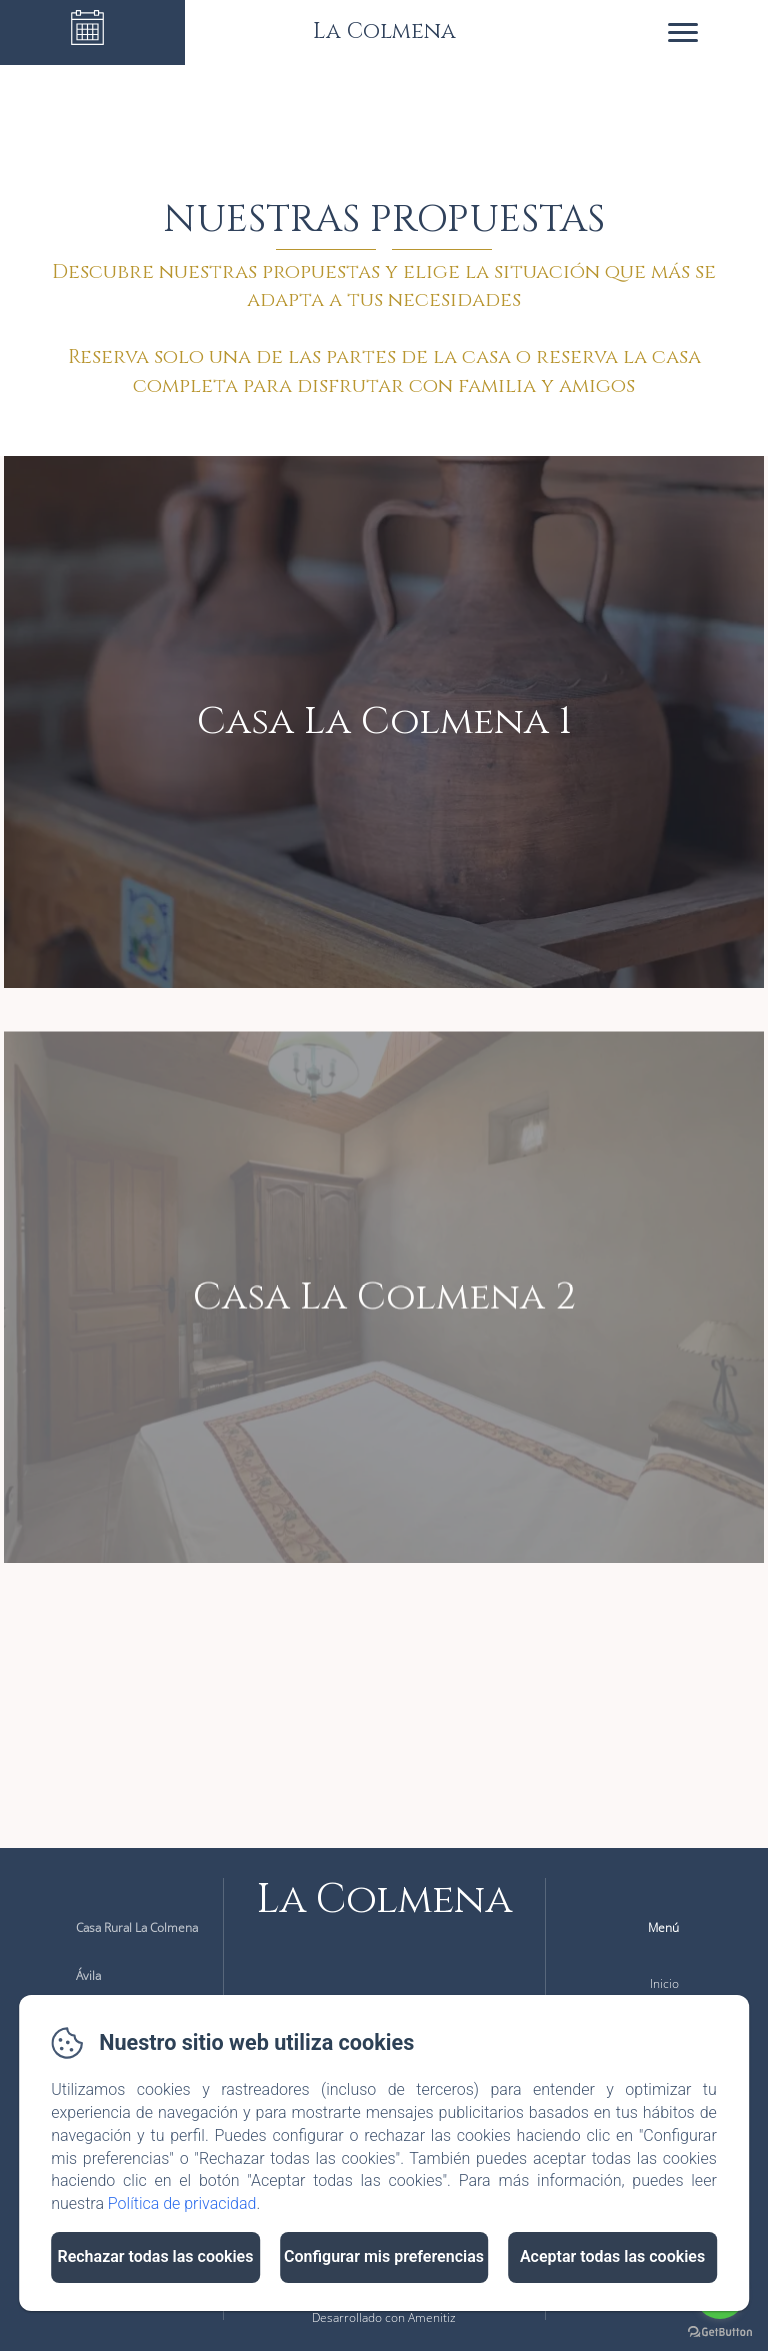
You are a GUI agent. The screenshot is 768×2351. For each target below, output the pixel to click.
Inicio (664, 1983)
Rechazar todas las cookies (155, 2256)
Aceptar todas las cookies (612, 2256)
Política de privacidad (182, 2203)
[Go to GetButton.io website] (720, 2331)
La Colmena (384, 1900)
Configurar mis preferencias (384, 2256)
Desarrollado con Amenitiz (384, 2317)
